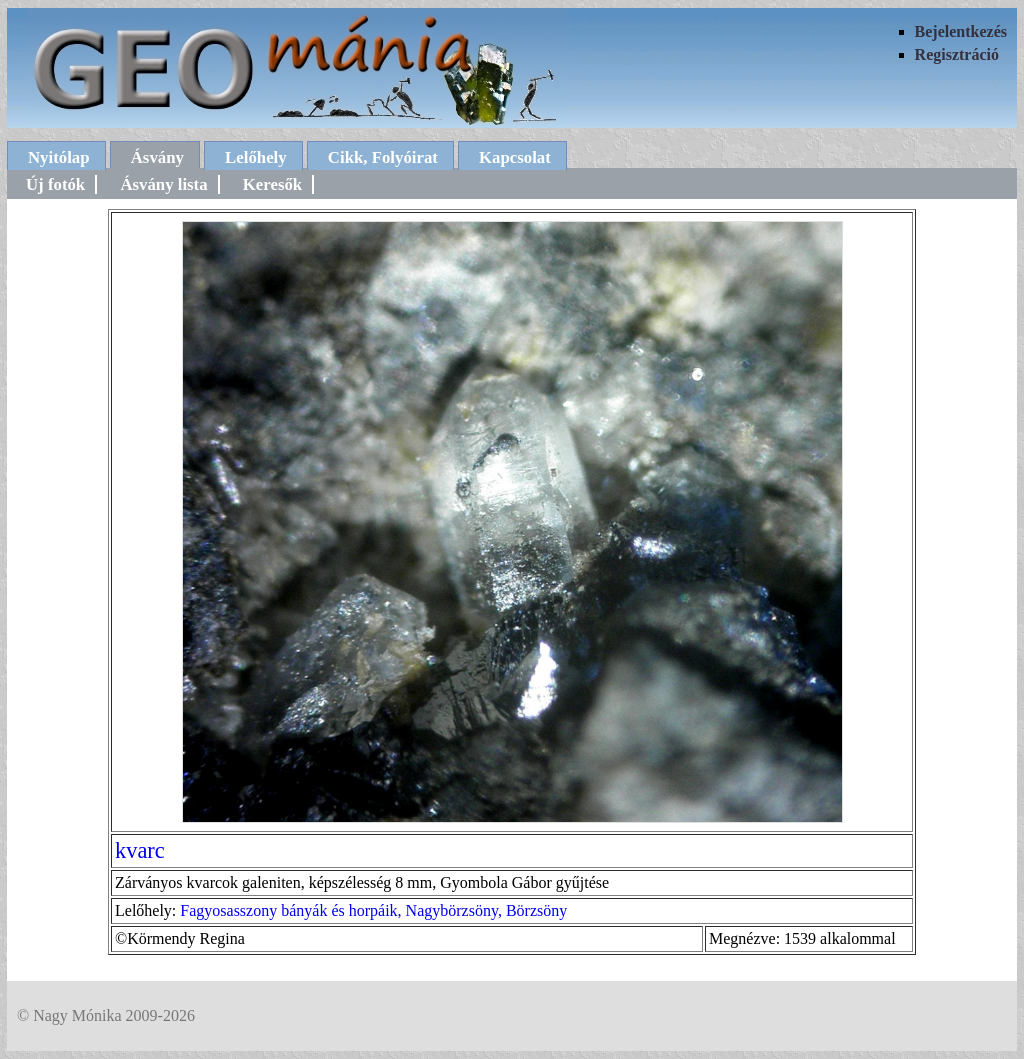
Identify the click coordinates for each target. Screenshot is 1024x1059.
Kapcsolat (515, 157)
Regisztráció (957, 54)
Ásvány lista (163, 184)
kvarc (140, 850)
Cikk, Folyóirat (383, 157)
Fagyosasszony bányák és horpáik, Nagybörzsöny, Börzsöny (373, 910)
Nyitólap (59, 157)
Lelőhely (256, 157)
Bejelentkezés (961, 31)
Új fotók (55, 184)
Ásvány (157, 157)
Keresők (272, 184)
